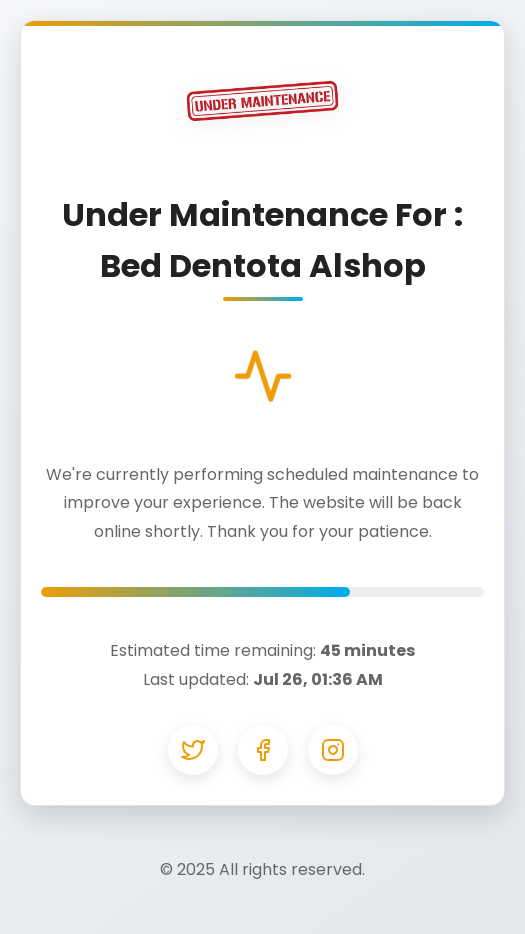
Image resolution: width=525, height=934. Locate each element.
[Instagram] (333, 750)
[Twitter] (193, 750)
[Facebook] (263, 750)
